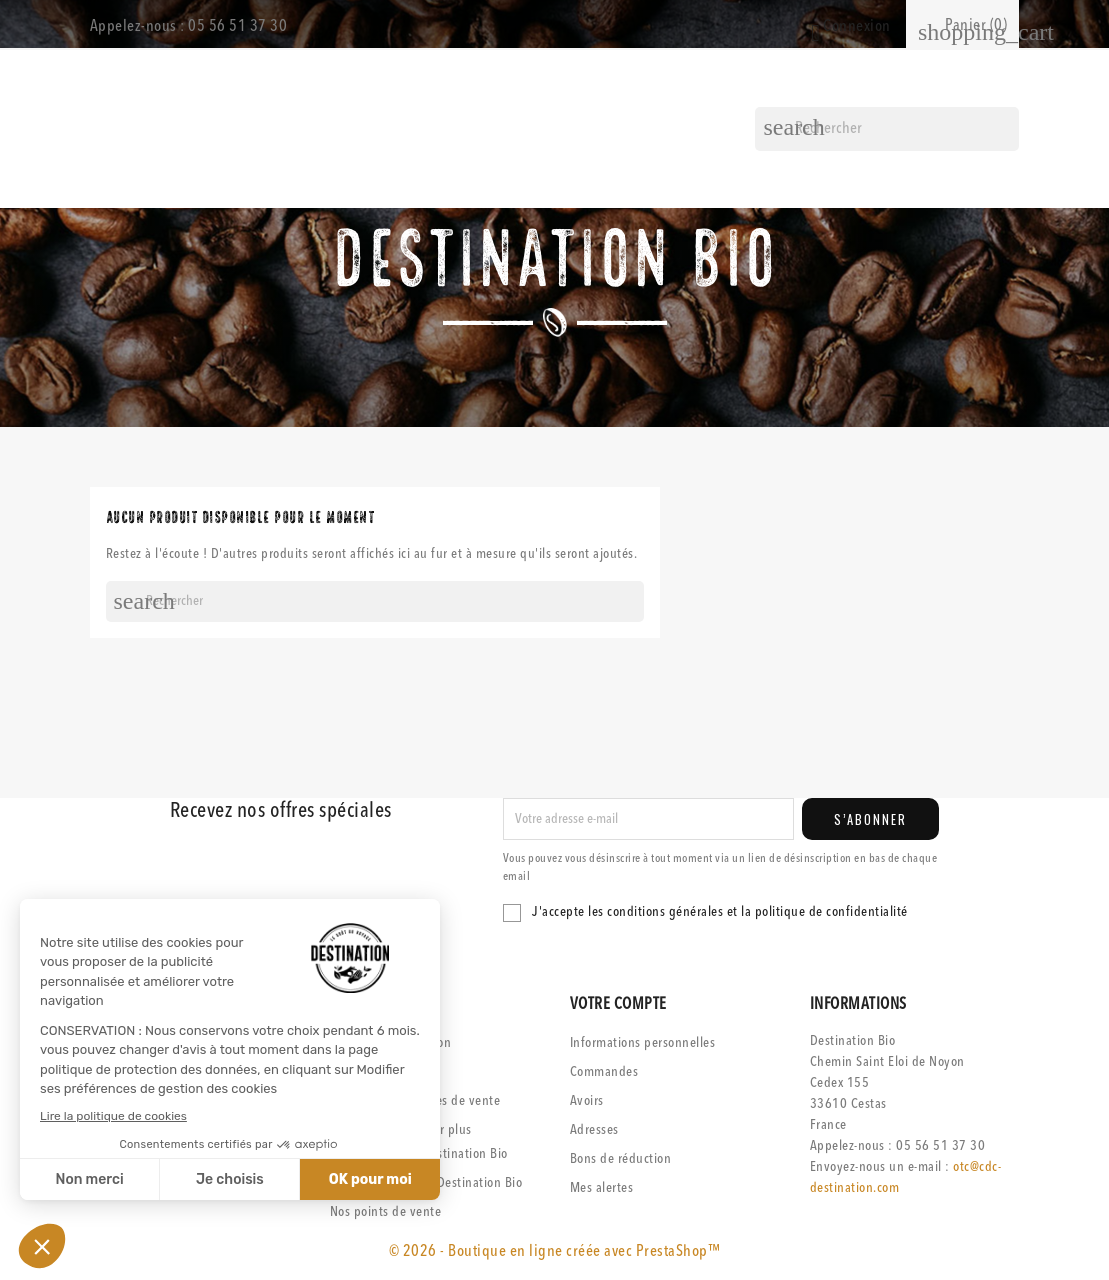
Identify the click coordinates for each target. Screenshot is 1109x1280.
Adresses (594, 1130)
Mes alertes (602, 1188)
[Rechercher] (887, 129)
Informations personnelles (643, 1043)
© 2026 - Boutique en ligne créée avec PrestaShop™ (555, 1252)
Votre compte (618, 1005)
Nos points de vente (386, 1212)
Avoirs (587, 1101)
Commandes (604, 1072)
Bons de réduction (621, 1159)
